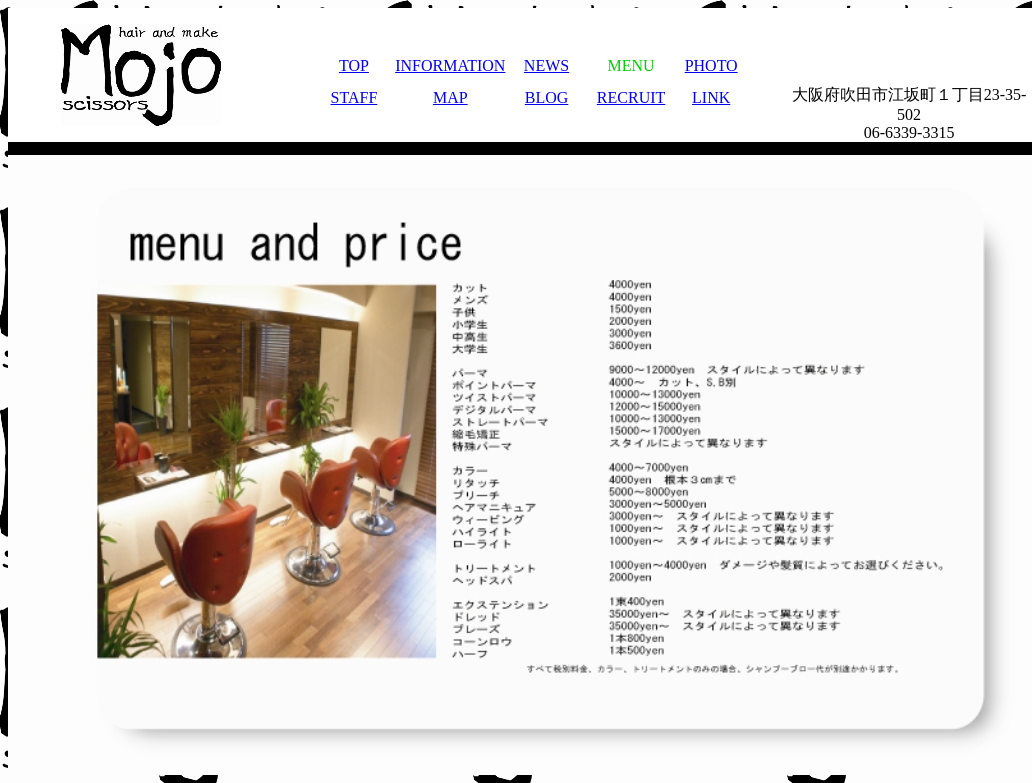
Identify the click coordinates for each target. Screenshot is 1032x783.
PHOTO (711, 62)
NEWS (546, 62)
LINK (711, 94)
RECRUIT (631, 94)
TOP (354, 62)
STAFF (354, 94)
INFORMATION (450, 62)
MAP (450, 94)
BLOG (547, 94)
